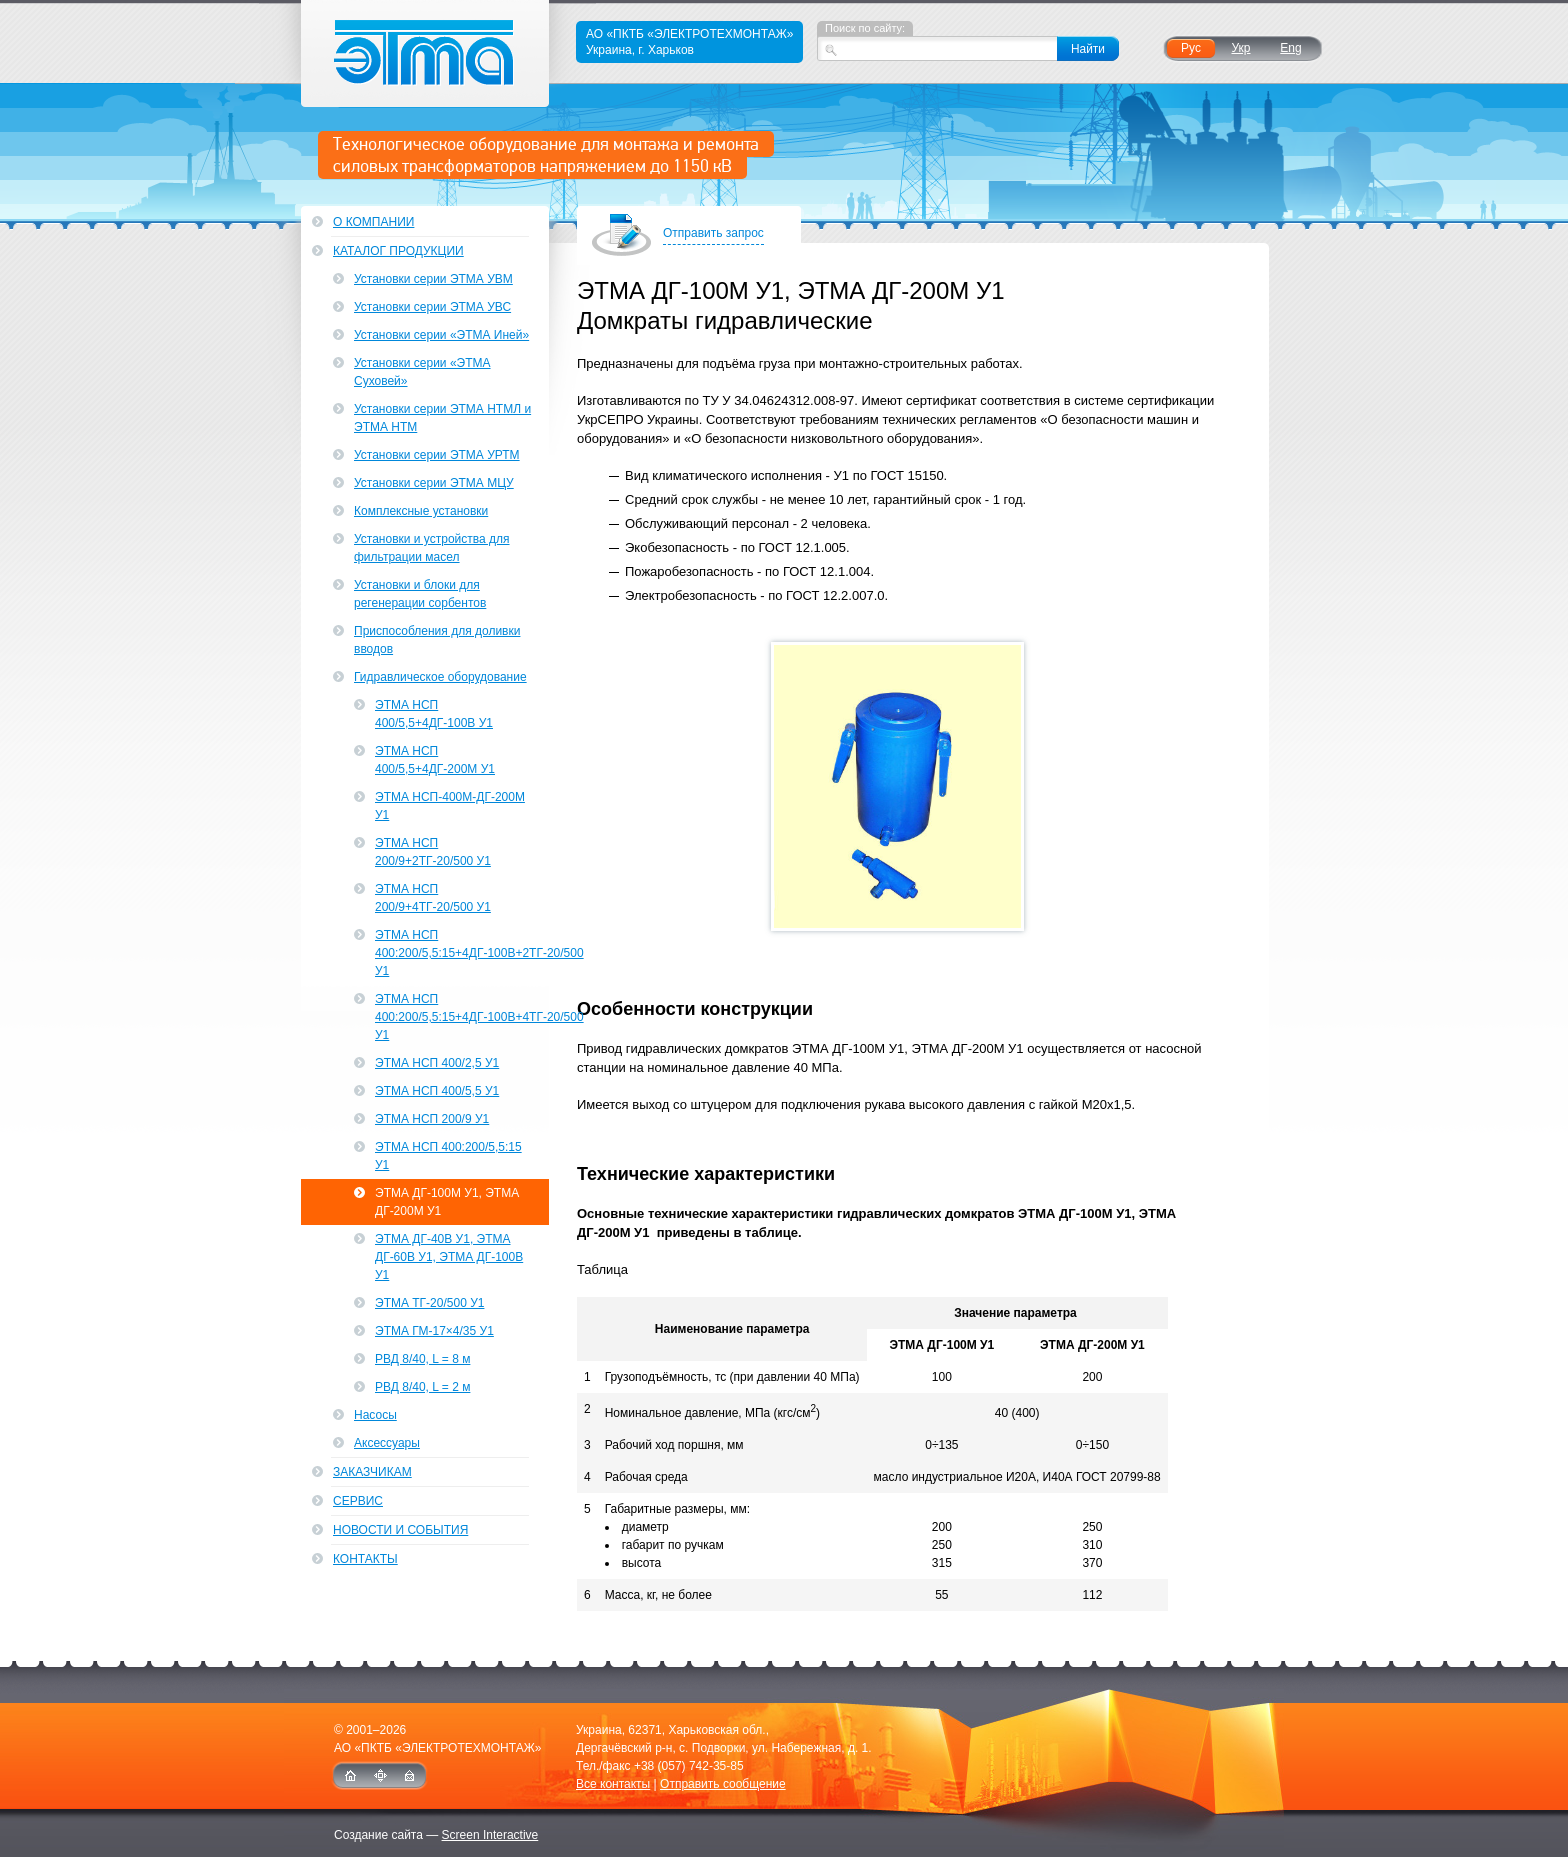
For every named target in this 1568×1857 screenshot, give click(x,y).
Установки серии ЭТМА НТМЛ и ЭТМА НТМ (442, 418)
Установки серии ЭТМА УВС (432, 307)
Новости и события (400, 1530)
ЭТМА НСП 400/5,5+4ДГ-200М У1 (435, 760)
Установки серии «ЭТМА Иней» (441, 335)
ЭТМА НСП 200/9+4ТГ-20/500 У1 (433, 898)
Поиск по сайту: (865, 28)
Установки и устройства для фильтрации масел (432, 548)
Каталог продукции (398, 251)
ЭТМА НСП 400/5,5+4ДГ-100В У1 (434, 714)
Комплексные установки (421, 511)
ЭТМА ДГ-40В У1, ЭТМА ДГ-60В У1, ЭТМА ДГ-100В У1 (449, 1257)
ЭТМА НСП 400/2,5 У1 (437, 1063)
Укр (1240, 48)
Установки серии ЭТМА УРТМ (437, 455)
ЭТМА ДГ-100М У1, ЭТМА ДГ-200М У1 (447, 1202)
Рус (1191, 48)
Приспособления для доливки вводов (437, 640)
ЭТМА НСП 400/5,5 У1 (437, 1091)
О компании (373, 222)
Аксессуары (387, 1443)
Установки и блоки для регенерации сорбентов (420, 594)
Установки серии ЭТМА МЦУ (434, 483)
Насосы (375, 1415)
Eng (1290, 48)
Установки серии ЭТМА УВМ (433, 279)
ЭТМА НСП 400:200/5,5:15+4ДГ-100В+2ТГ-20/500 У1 (462, 953)
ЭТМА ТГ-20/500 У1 (429, 1303)
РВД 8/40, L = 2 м (422, 1387)
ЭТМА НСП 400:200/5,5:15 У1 (448, 1156)
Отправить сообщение (723, 1784)
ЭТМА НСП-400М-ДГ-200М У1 (450, 806)
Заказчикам (372, 1472)
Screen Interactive (490, 1835)
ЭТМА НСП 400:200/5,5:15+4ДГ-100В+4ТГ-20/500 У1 (462, 1017)
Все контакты (613, 1784)
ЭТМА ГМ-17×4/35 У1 (434, 1331)
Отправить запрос (713, 234)
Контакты (365, 1559)
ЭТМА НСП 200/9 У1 (432, 1119)
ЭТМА (425, 53)
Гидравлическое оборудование (440, 677)
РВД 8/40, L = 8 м (422, 1359)
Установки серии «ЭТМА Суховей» (422, 372)
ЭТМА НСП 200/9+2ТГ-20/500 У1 (433, 852)
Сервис (358, 1501)
